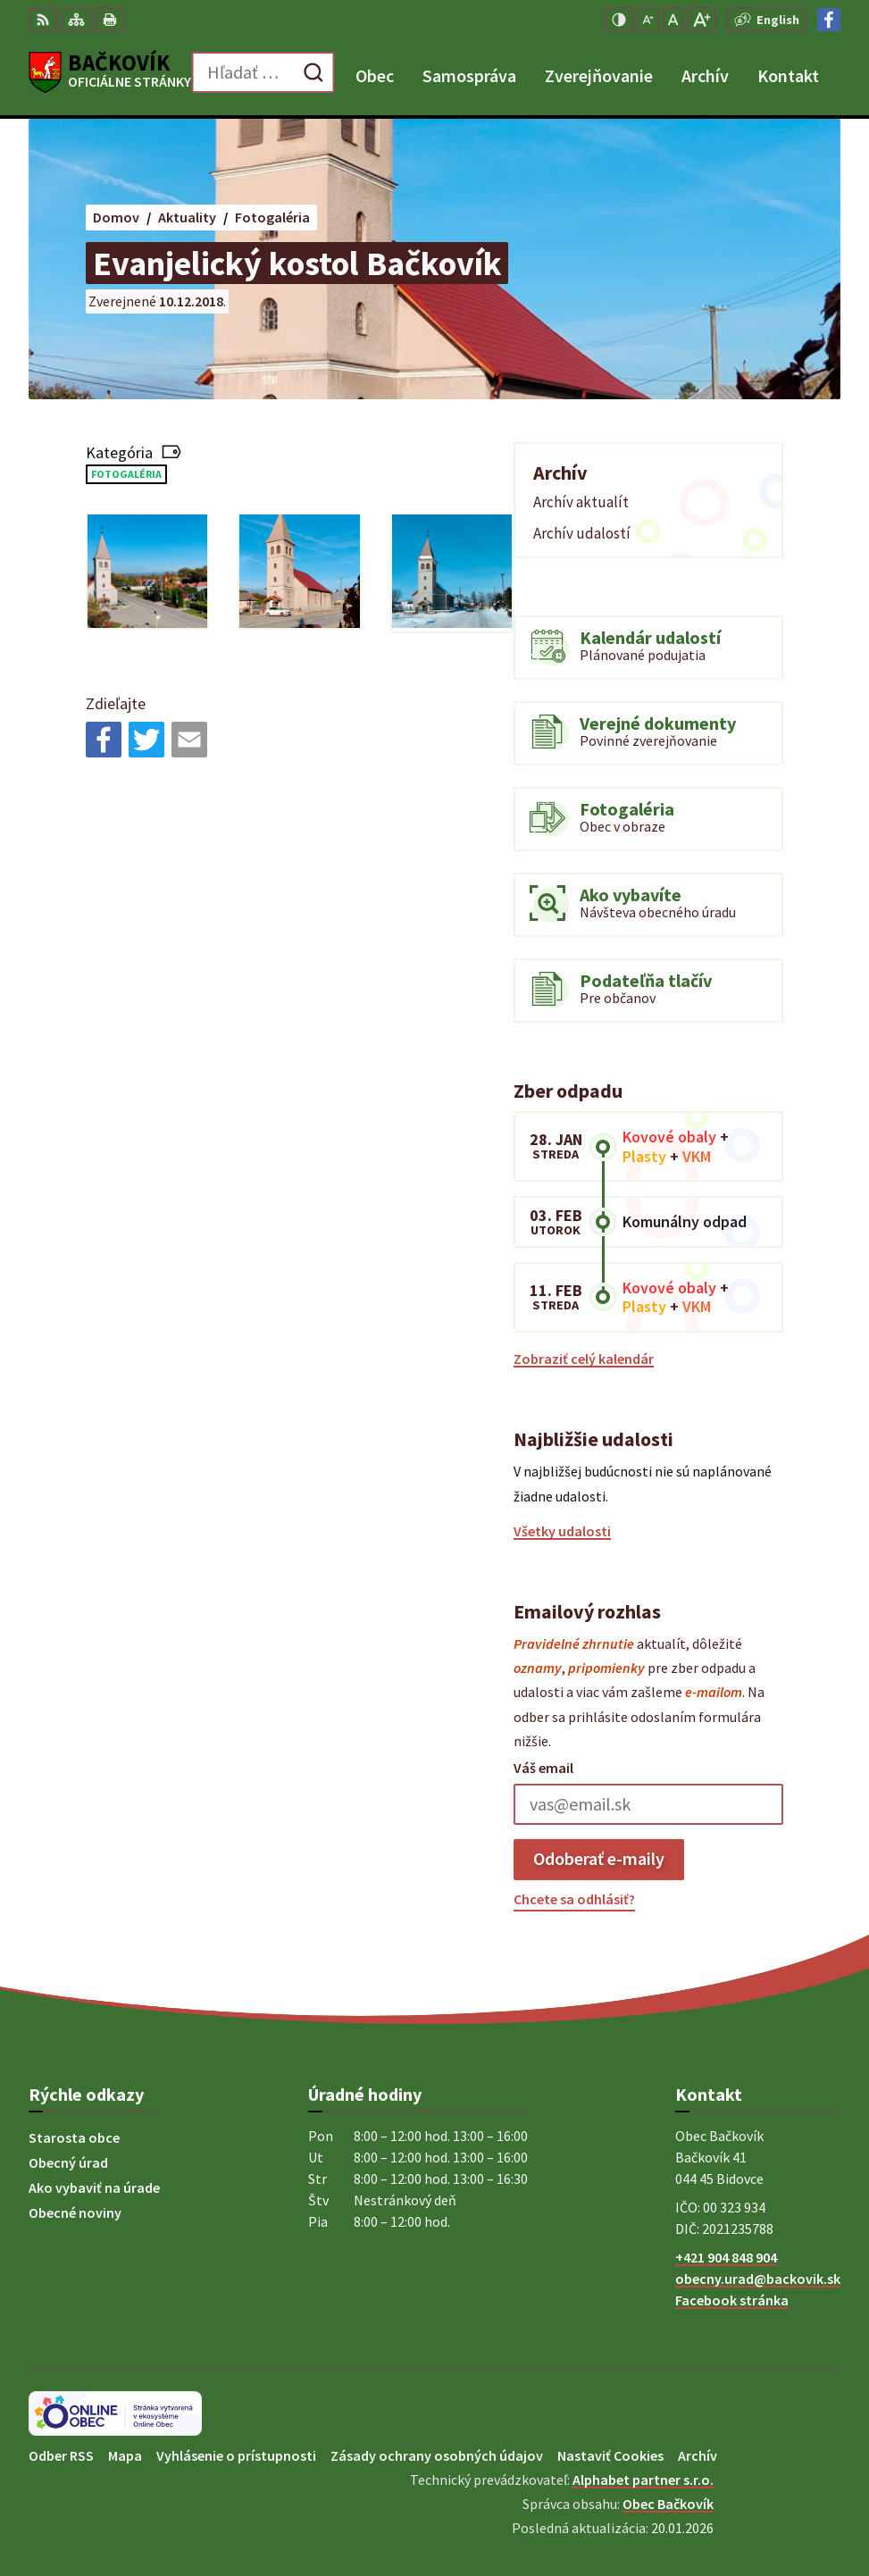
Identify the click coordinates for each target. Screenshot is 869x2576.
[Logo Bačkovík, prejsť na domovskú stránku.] (110, 72)
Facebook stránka (732, 2300)
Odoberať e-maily (598, 1858)
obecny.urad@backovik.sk (757, 2278)
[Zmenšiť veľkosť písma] (648, 19)
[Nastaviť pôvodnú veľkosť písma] (673, 19)
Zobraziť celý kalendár (584, 1358)
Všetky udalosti (562, 1531)
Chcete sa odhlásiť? (574, 1899)
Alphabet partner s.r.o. (643, 2479)
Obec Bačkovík (668, 2504)
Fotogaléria (126, 474)
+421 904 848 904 (726, 2257)
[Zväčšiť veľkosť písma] (701, 19)
